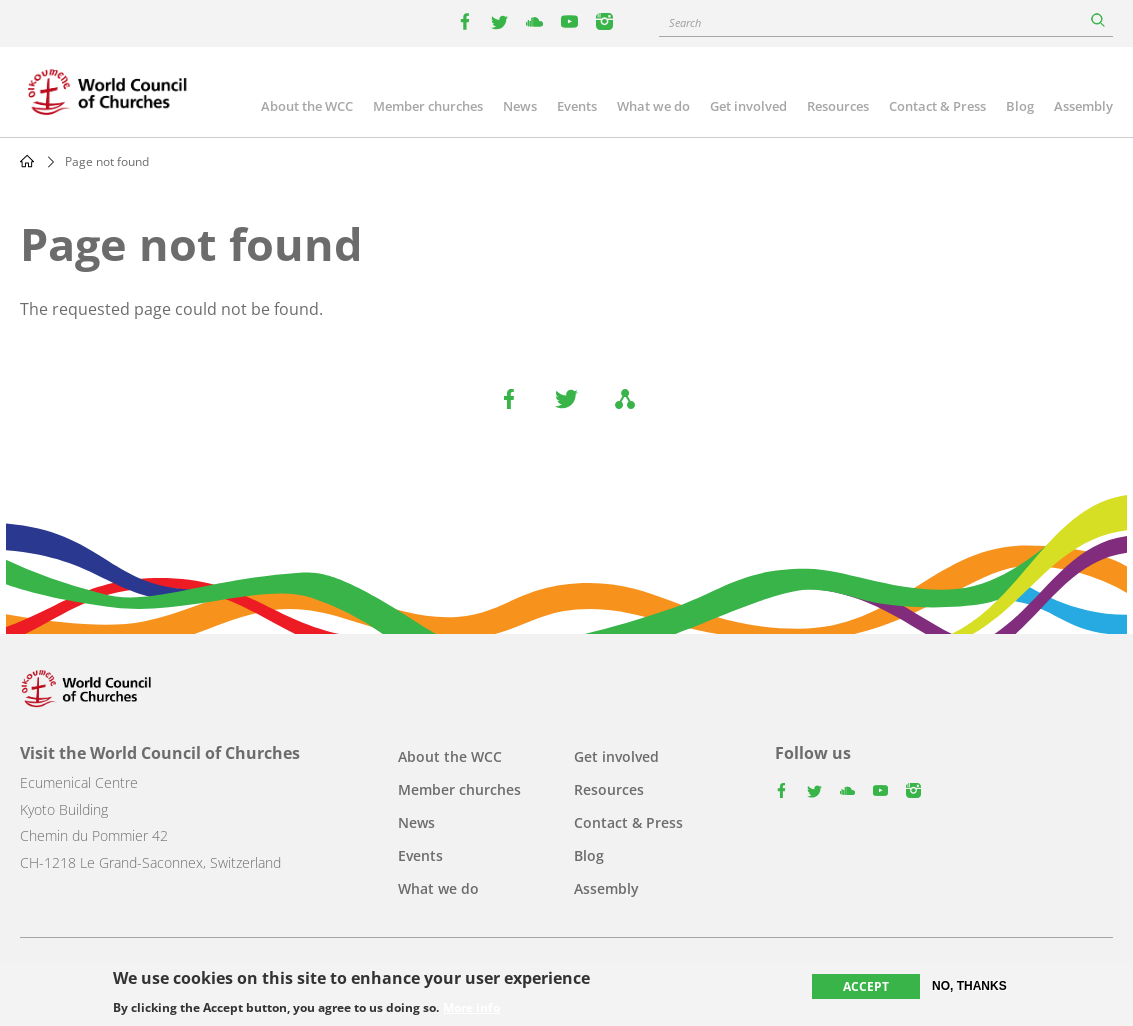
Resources (838, 106)
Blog (1020, 106)
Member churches (428, 106)
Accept (866, 986)
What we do (653, 106)
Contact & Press (937, 106)
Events (577, 106)
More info (471, 1009)
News (520, 106)
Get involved (748, 106)
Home (27, 161)
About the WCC (307, 106)
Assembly (1083, 106)
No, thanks (969, 986)
